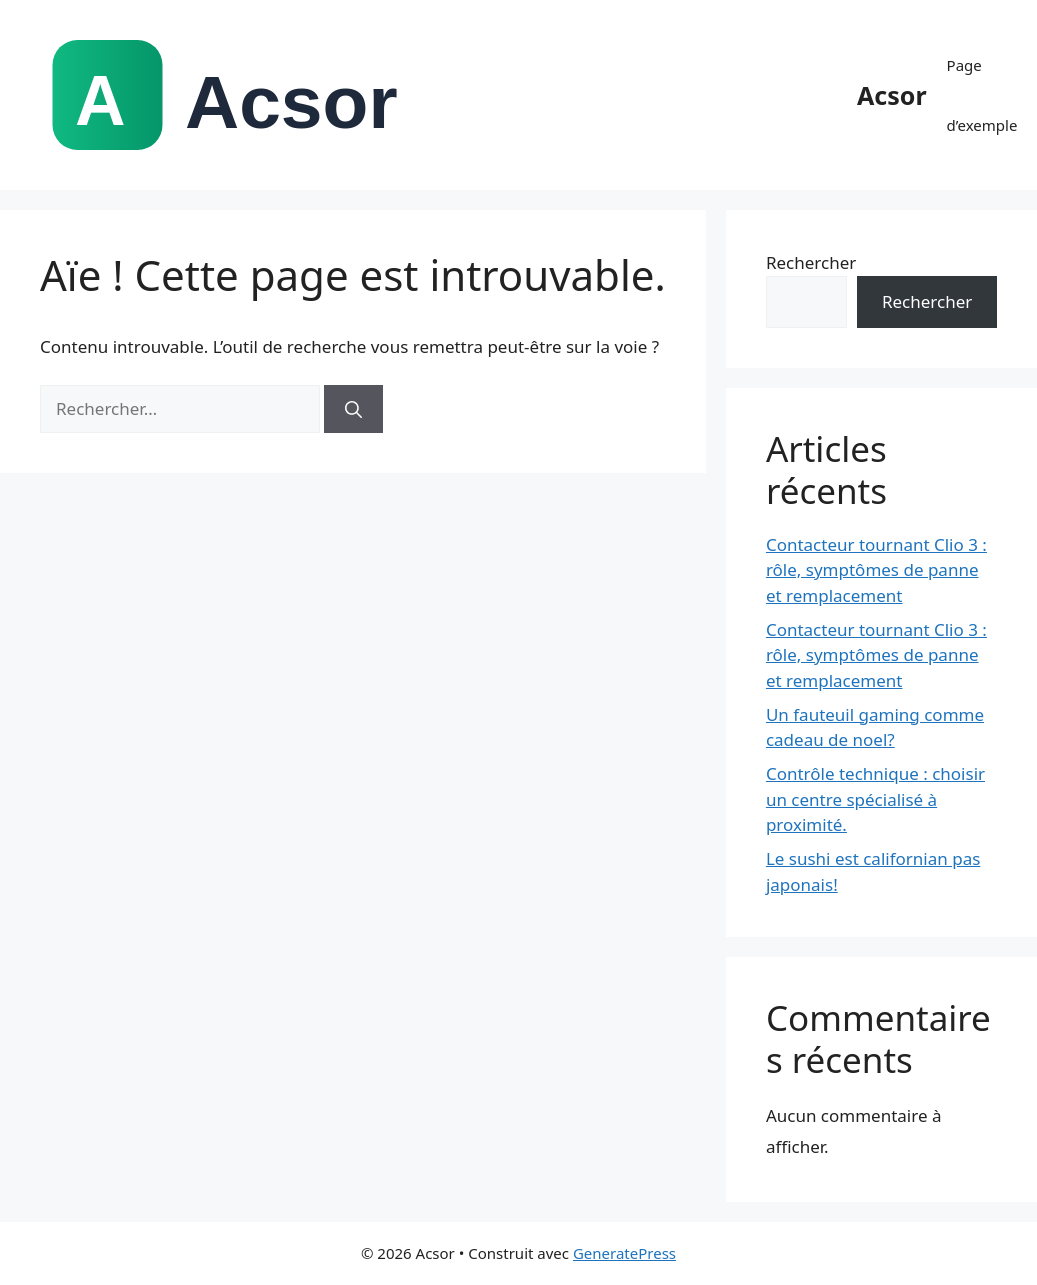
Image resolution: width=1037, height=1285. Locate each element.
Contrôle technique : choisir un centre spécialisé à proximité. (875, 799)
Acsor (892, 95)
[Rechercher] (353, 409)
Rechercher (811, 262)
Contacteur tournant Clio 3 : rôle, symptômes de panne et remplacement (876, 570)
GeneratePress (624, 1253)
